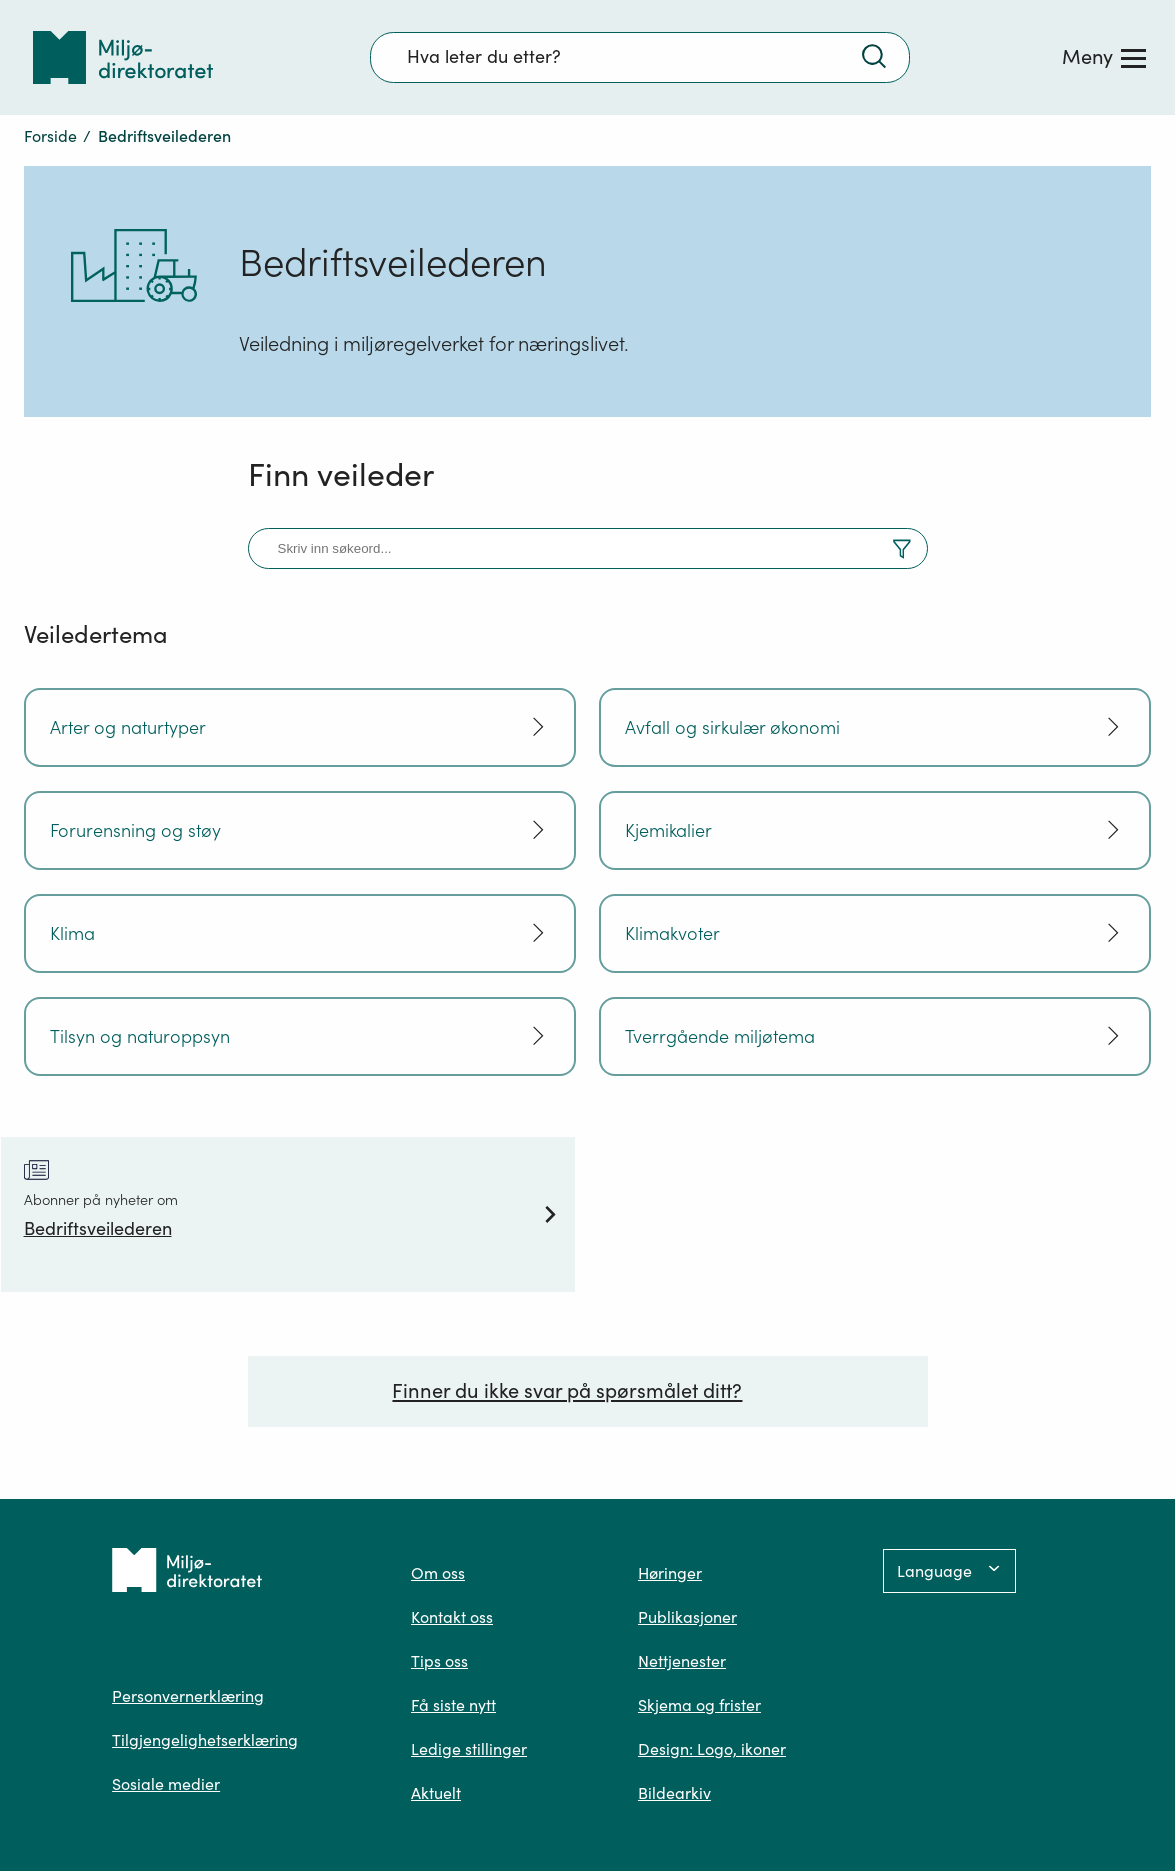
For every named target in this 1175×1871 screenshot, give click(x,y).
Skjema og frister (699, 1705)
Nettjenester (682, 1661)
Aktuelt (436, 1793)
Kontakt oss (452, 1617)
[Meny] (1104, 57)
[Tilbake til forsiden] (123, 57)
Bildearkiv (674, 1793)
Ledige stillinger (469, 1749)
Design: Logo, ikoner (712, 1749)
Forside (50, 136)
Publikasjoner (687, 1617)
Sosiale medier (166, 1784)
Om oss (438, 1573)
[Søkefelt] (640, 57)
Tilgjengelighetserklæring (205, 1740)
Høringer (670, 1573)
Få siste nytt (453, 1705)
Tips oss (439, 1661)
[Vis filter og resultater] (902, 552)
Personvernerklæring (188, 1696)
